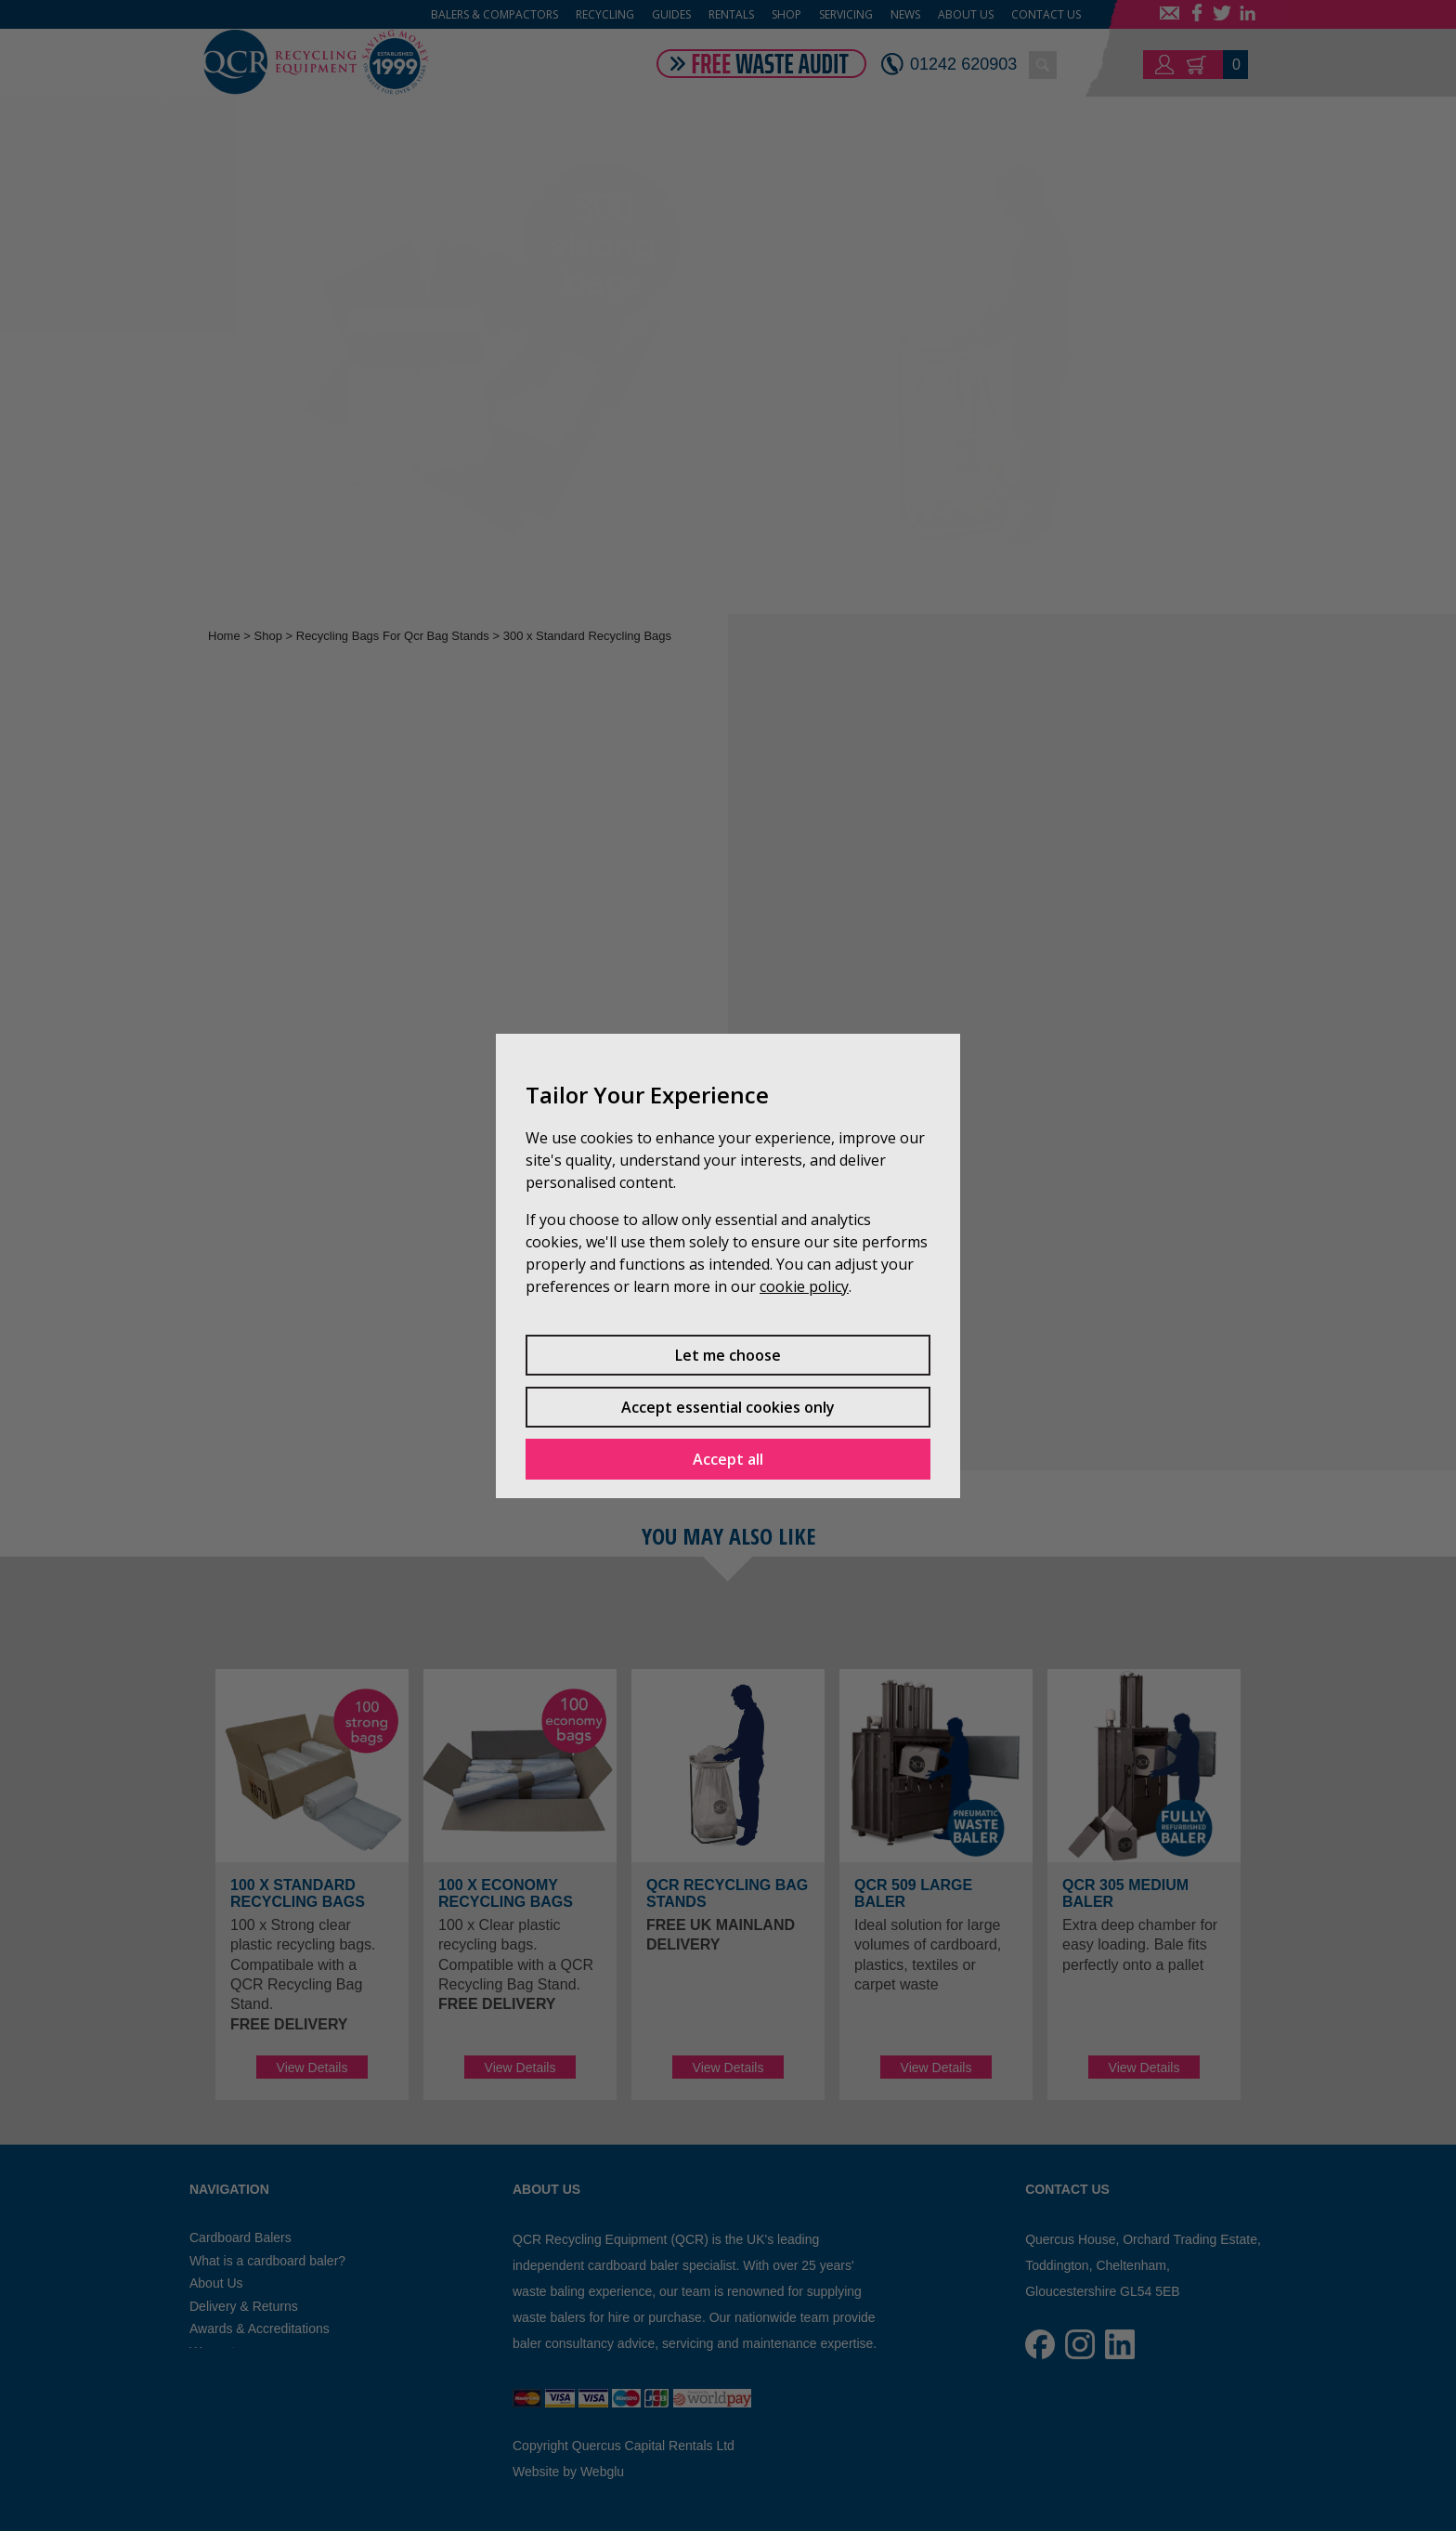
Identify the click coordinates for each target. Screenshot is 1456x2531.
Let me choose (728, 1355)
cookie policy (804, 1286)
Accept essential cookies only (728, 1407)
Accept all (728, 1459)
